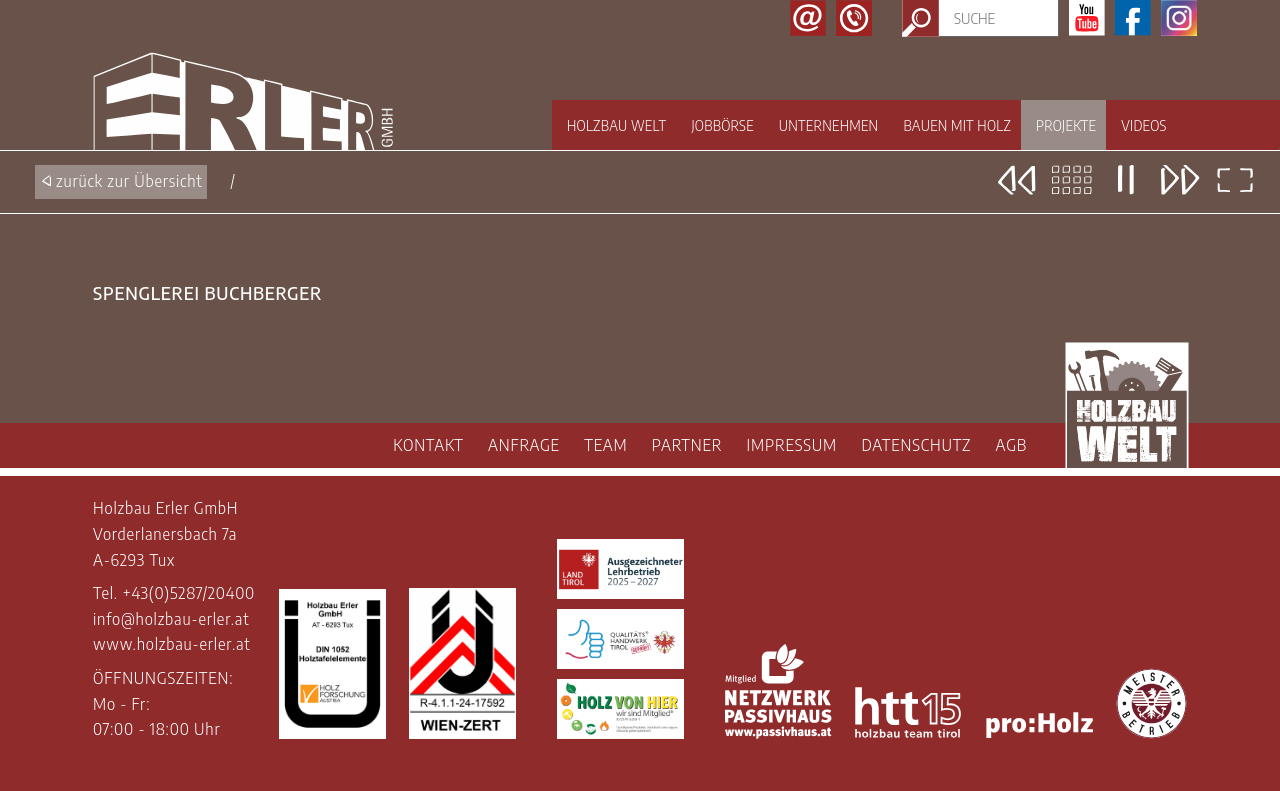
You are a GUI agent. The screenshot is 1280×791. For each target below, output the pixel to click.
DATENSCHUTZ (916, 445)
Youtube (1087, 18)
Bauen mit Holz (957, 125)
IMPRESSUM (792, 445)
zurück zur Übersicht (129, 181)
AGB (1011, 445)
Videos (1143, 125)
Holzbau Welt (616, 125)
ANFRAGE (524, 445)
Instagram (1179, 18)
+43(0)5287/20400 (188, 593)
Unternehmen (829, 125)
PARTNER (687, 445)
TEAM (605, 445)
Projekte (1066, 125)
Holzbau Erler (243, 102)
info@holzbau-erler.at (171, 619)
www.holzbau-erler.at (171, 644)
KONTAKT (428, 445)
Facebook (1133, 18)
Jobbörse (722, 125)
